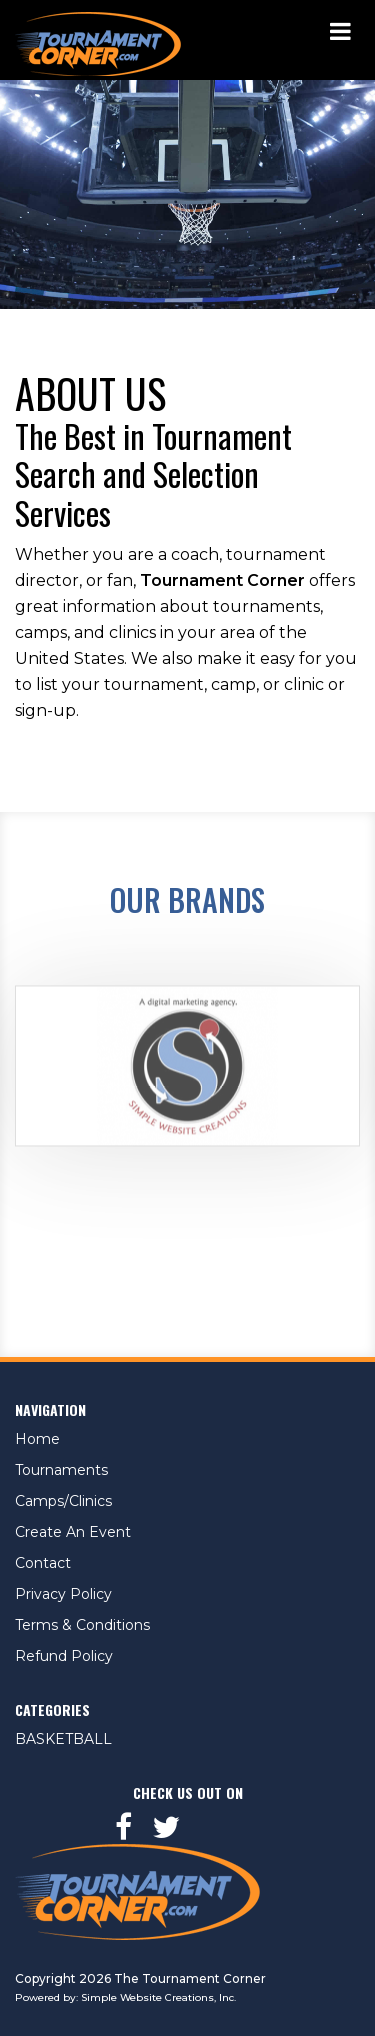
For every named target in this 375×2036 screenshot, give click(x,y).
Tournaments (61, 1470)
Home (37, 1439)
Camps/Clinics (63, 1501)
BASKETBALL (63, 1739)
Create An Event (73, 1532)
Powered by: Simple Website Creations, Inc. (125, 1997)
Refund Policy (64, 1656)
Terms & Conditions (82, 1625)
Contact (43, 1563)
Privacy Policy (63, 1594)
